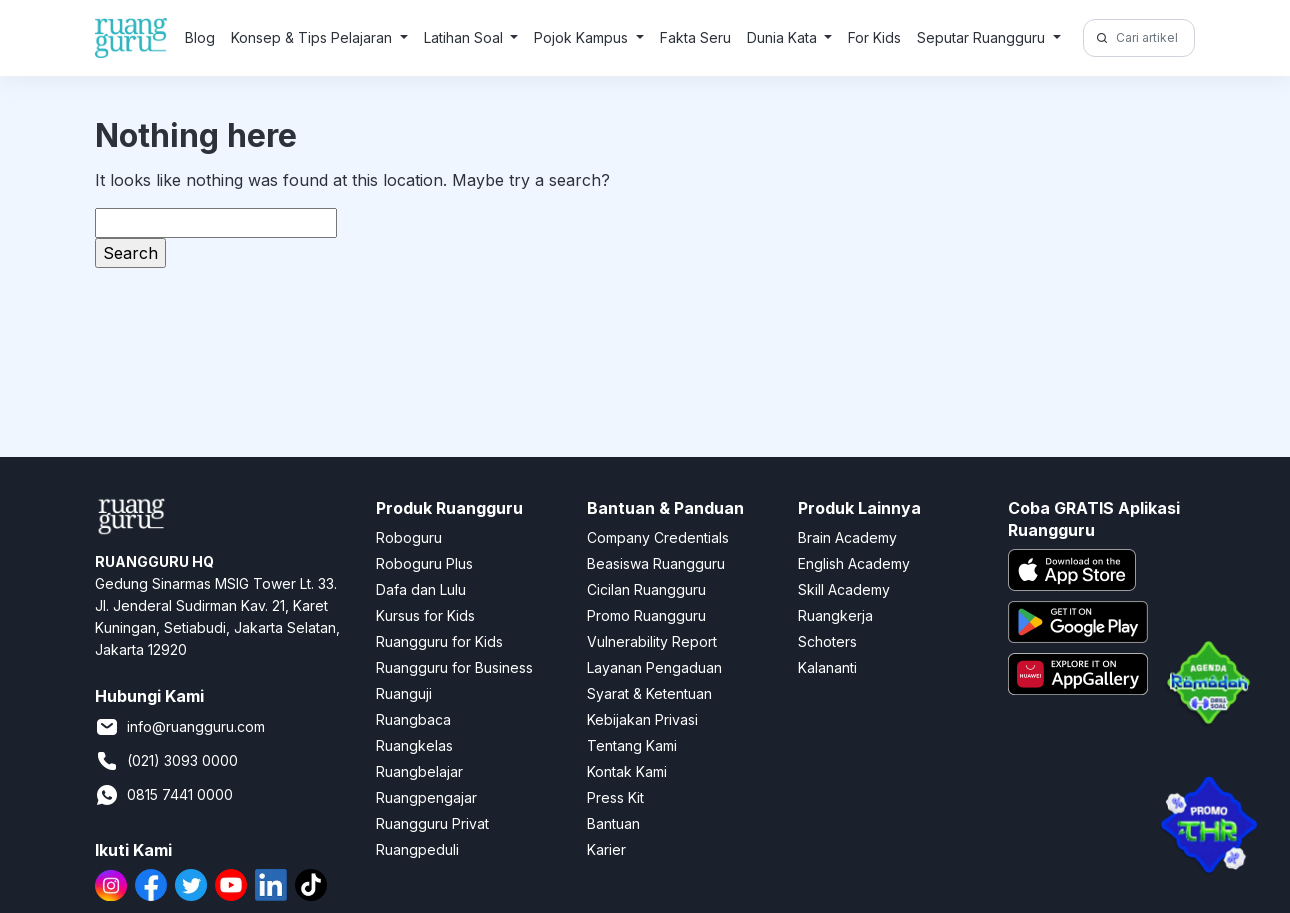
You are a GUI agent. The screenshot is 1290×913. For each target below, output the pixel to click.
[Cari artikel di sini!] (1152, 38)
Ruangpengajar (426, 797)
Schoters (827, 641)
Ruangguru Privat (432, 823)
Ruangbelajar (419, 771)
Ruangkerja (835, 615)
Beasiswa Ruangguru (656, 563)
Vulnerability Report (652, 641)
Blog (200, 37)
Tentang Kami (632, 745)
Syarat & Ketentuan (649, 693)
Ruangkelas (414, 745)
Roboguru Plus (424, 563)
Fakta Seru (695, 37)
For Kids (874, 37)
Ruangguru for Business (454, 667)
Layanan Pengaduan (654, 667)
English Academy (854, 563)
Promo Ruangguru (646, 615)
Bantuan (613, 823)
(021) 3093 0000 (166, 761)
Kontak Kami (627, 771)
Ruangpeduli (417, 849)
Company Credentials (658, 537)
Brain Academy (847, 537)
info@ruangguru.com (180, 727)
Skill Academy (844, 589)
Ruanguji (404, 693)
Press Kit (615, 797)
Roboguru (409, 537)
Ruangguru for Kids (439, 641)
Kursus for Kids (425, 615)
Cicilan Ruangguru (646, 589)
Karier (606, 849)
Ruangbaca (413, 719)
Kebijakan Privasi (642, 719)
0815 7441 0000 (164, 795)
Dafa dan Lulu (421, 589)
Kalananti (827, 667)
